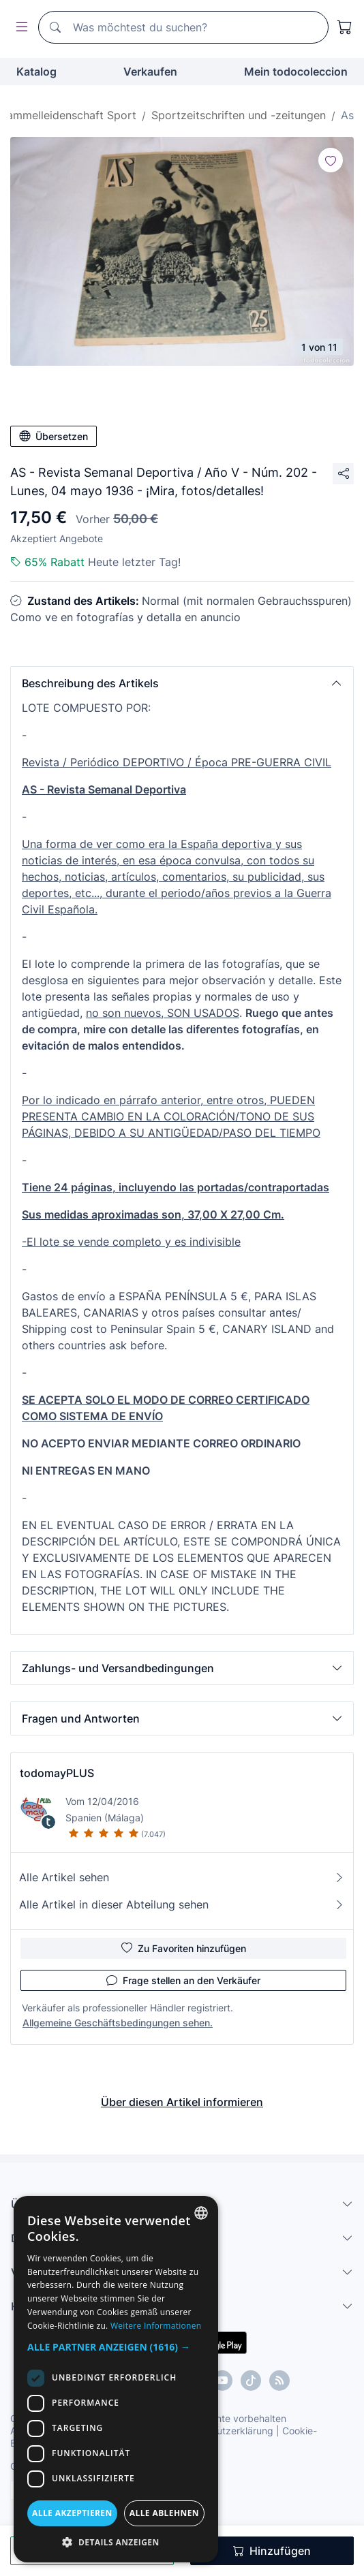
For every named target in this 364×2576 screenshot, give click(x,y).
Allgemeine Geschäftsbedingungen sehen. (117, 2022)
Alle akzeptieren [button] (72, 2513)
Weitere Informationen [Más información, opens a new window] (156, 2325)
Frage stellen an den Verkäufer (183, 1980)
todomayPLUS (57, 1773)
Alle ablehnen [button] (164, 2513)
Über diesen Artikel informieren (182, 2102)
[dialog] (116, 2379)
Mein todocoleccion (296, 71)
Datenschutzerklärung (224, 2430)
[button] (182, 683)
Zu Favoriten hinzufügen (183, 1948)
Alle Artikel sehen (182, 1877)
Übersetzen (53, 436)
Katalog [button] (36, 71)
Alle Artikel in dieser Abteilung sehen (182, 1904)
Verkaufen (150, 71)
